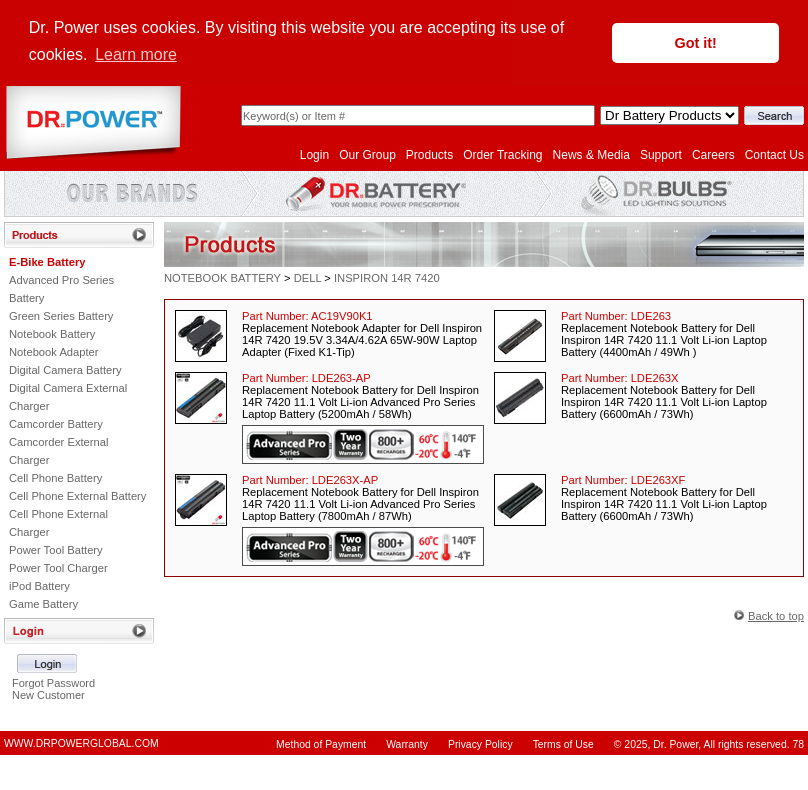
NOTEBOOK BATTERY (222, 278)
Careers (713, 155)
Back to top (776, 616)
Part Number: (307, 316)
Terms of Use (563, 744)
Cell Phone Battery (55, 478)
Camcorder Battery (56, 424)
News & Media (591, 155)
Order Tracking (502, 155)
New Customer (48, 695)
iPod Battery (39, 586)
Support (661, 155)
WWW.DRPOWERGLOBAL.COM (81, 743)
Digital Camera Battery (65, 370)
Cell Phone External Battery (77, 496)
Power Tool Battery (56, 550)
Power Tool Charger (58, 568)
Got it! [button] (696, 43)
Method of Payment (321, 744)
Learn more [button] (136, 54)
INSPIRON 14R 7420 (387, 278)
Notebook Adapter (54, 352)
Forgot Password (53, 683)
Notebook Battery (52, 334)
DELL (308, 278)
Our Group (367, 155)
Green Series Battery (61, 316)
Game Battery (43, 604)
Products (429, 155)
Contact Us (774, 155)
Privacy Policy (480, 744)
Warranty (407, 744)
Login (314, 155)
